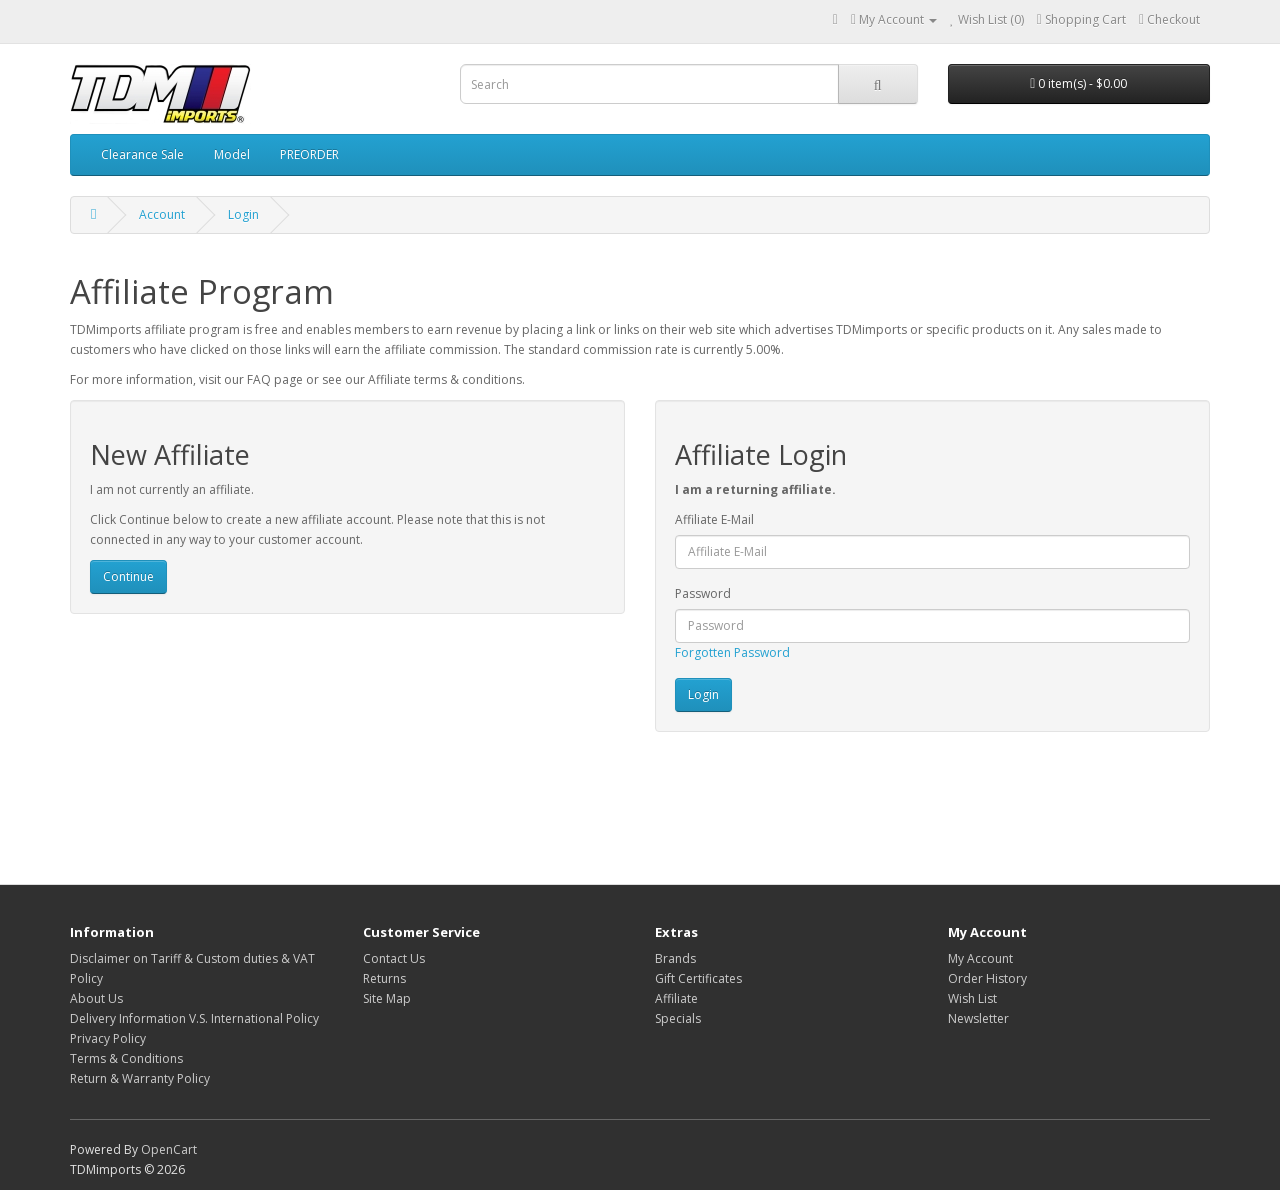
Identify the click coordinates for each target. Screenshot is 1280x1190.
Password (703, 593)
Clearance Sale (142, 154)
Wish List (972, 998)
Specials (678, 1018)
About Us (96, 998)
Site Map (387, 998)
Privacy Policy (108, 1038)
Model (232, 154)
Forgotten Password (732, 652)
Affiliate (676, 998)
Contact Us (394, 958)
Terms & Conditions (126, 1058)
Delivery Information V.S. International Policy (194, 1018)
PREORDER (309, 154)
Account (162, 214)
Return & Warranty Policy (140, 1078)
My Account (980, 958)
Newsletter (978, 1018)
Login (243, 214)
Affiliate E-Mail (714, 519)
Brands (675, 958)
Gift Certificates (698, 978)
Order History (987, 978)
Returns (384, 978)
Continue (128, 576)
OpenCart (169, 1149)
